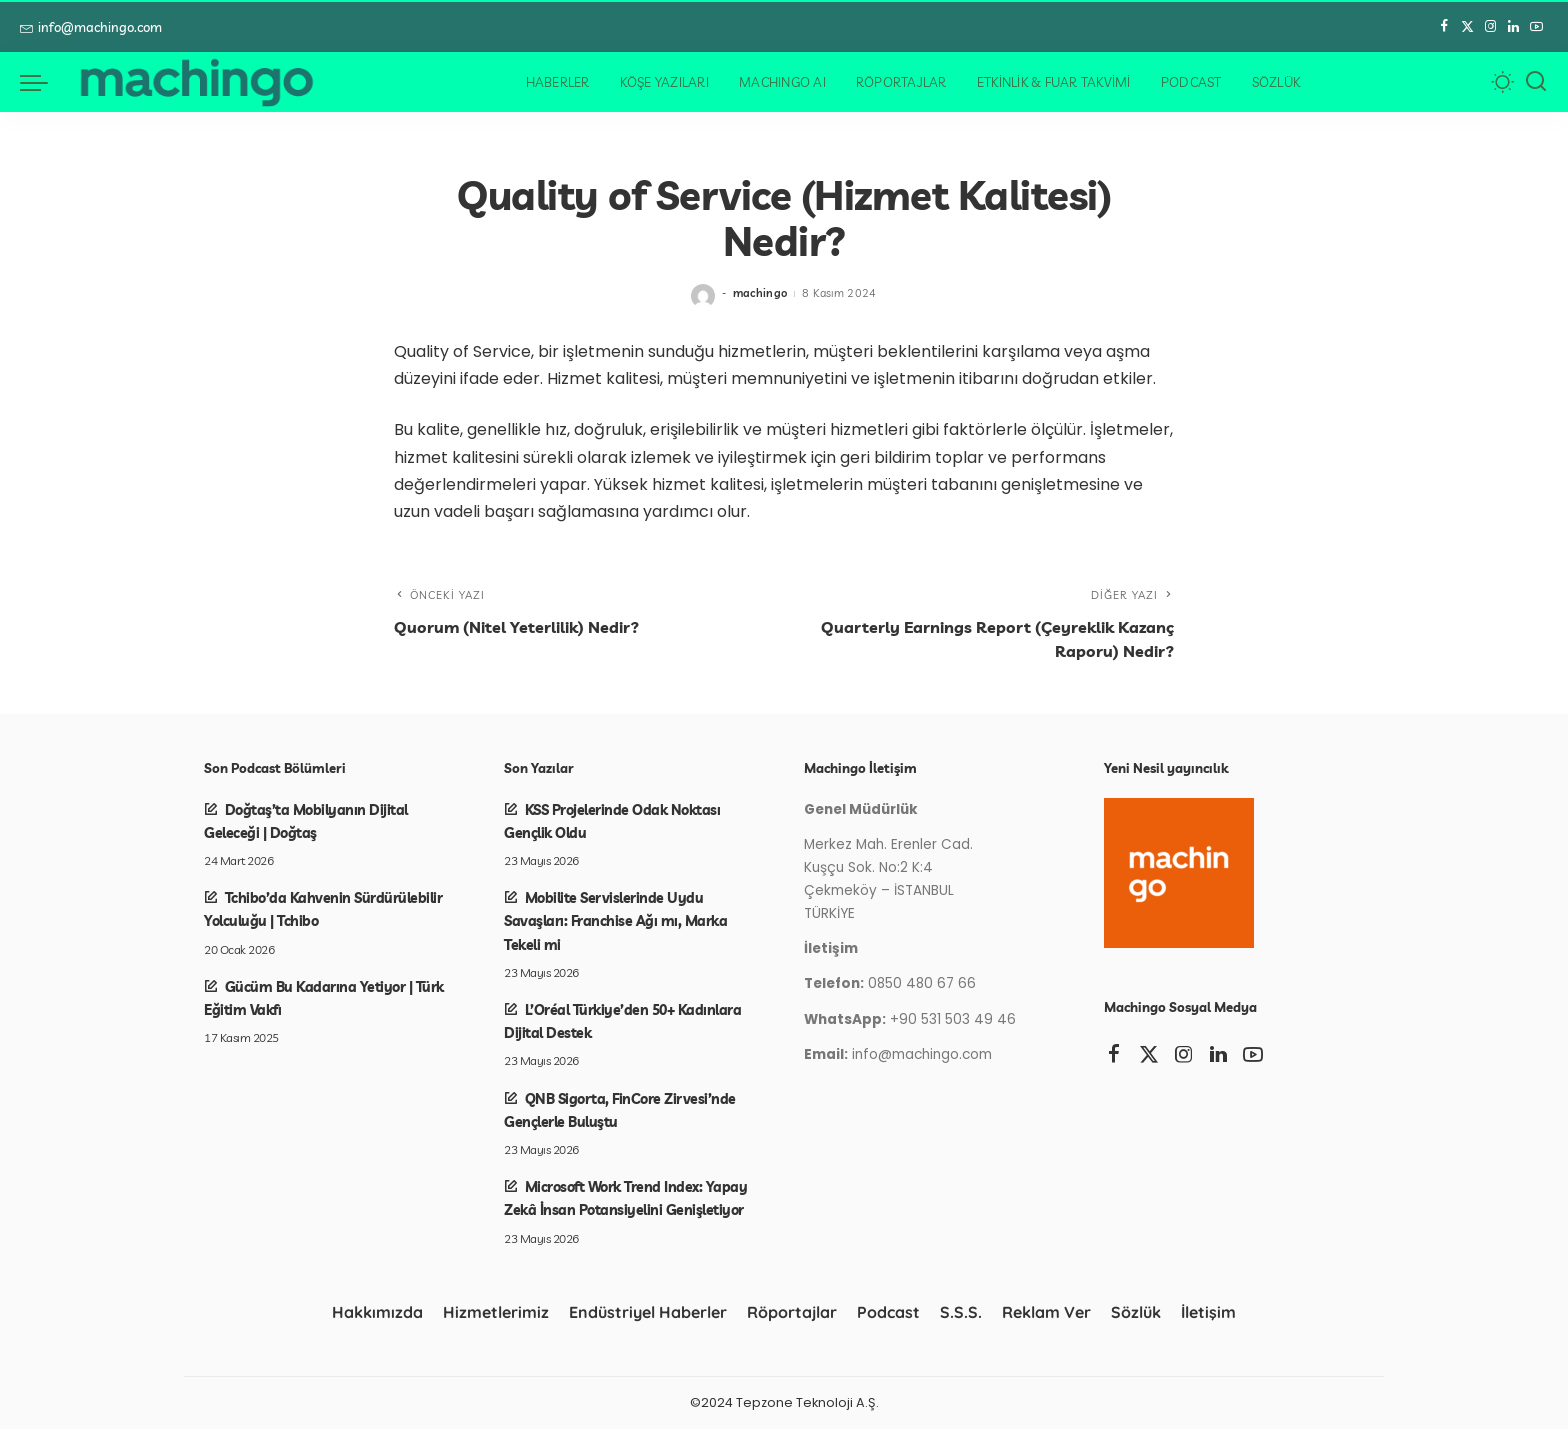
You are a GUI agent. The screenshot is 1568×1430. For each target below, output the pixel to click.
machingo (760, 293)
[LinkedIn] (1513, 27)
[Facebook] (1444, 27)
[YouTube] (1536, 27)
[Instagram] (1490, 27)
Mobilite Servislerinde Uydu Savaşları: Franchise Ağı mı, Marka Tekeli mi (615, 922)
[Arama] (1536, 82)
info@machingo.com (91, 27)
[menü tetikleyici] (44, 82)
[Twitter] (1467, 27)
